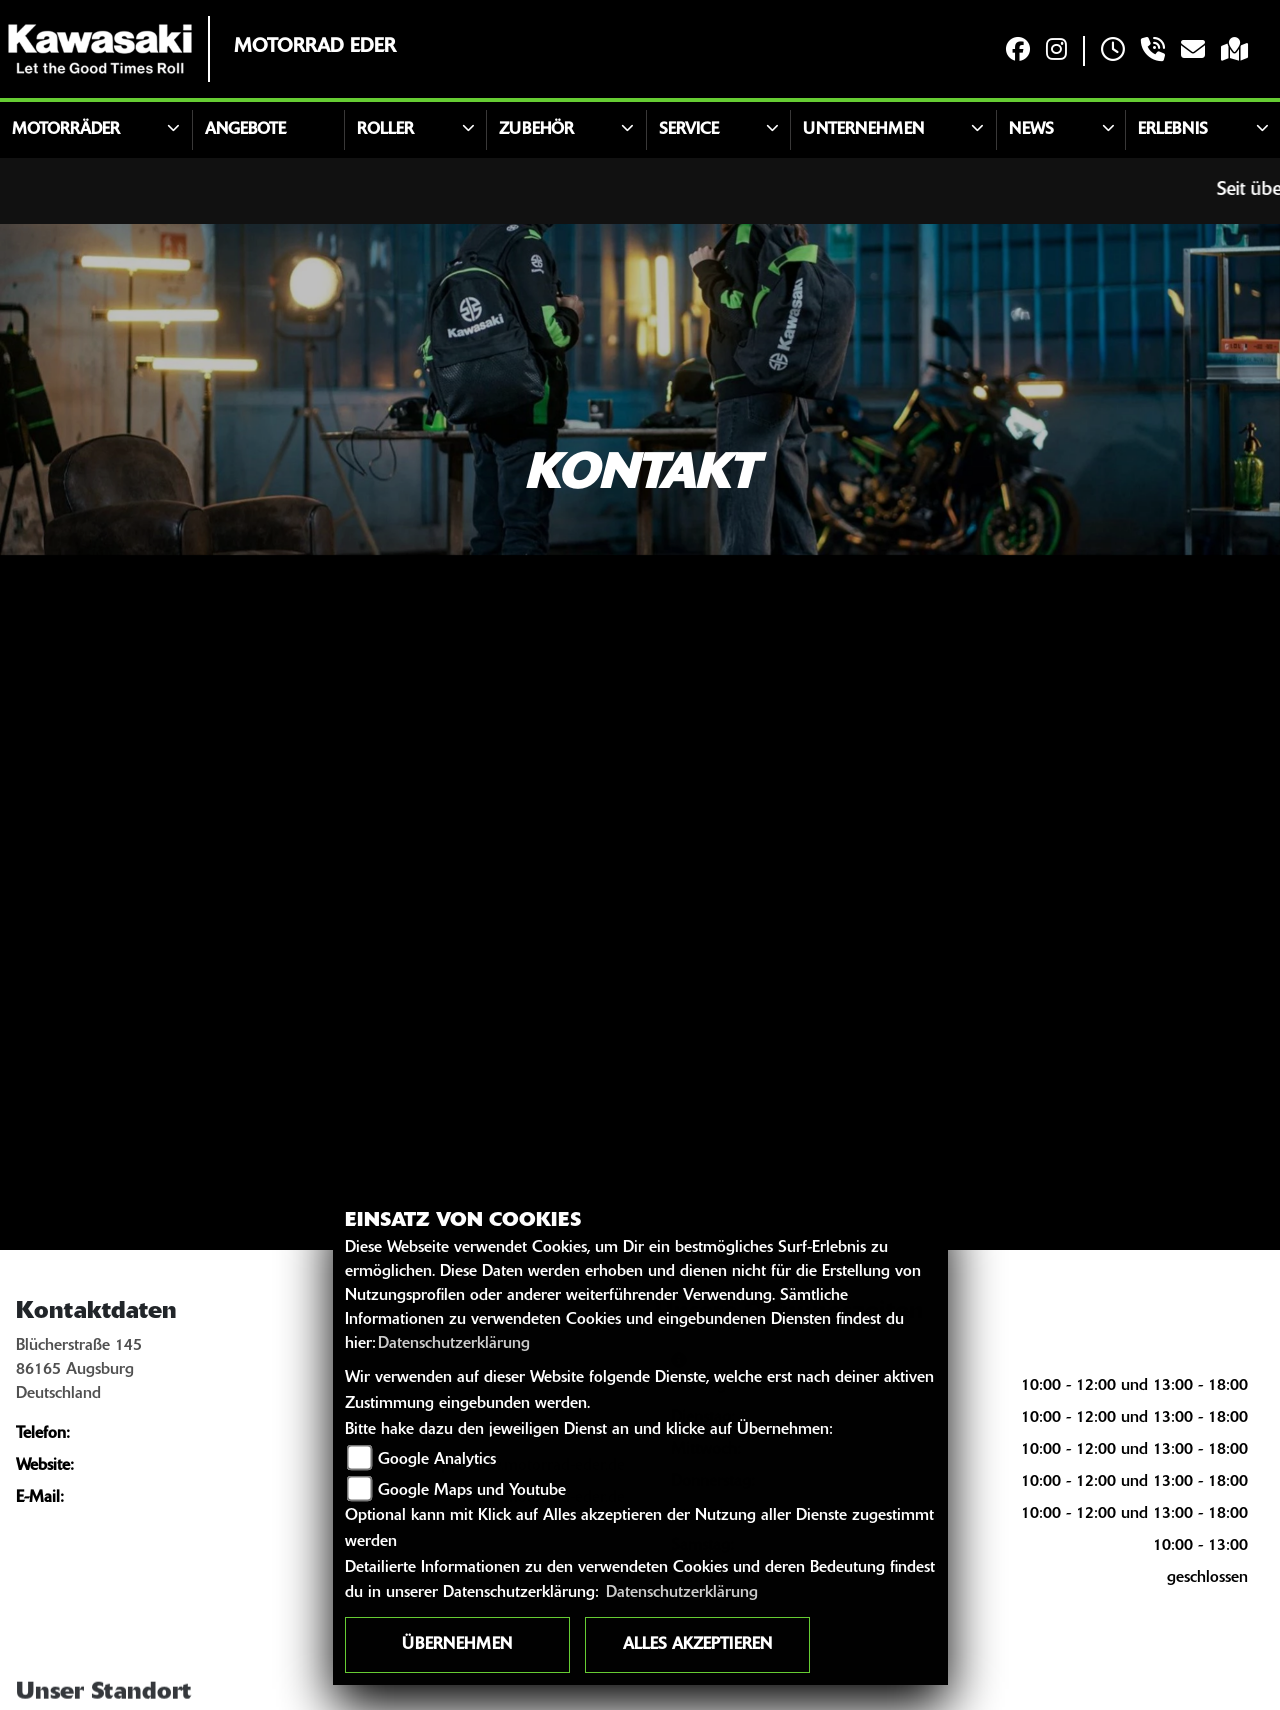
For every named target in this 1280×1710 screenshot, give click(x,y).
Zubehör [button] (536, 130)
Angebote (245, 130)
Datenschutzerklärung (454, 1344)
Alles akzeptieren (697, 1645)
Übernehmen (457, 1645)
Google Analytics (437, 1460)
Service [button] (689, 130)
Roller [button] (385, 130)
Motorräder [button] (66, 130)
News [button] (1031, 130)
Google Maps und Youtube (472, 1491)
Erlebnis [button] (1173, 130)
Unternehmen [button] (863, 130)
